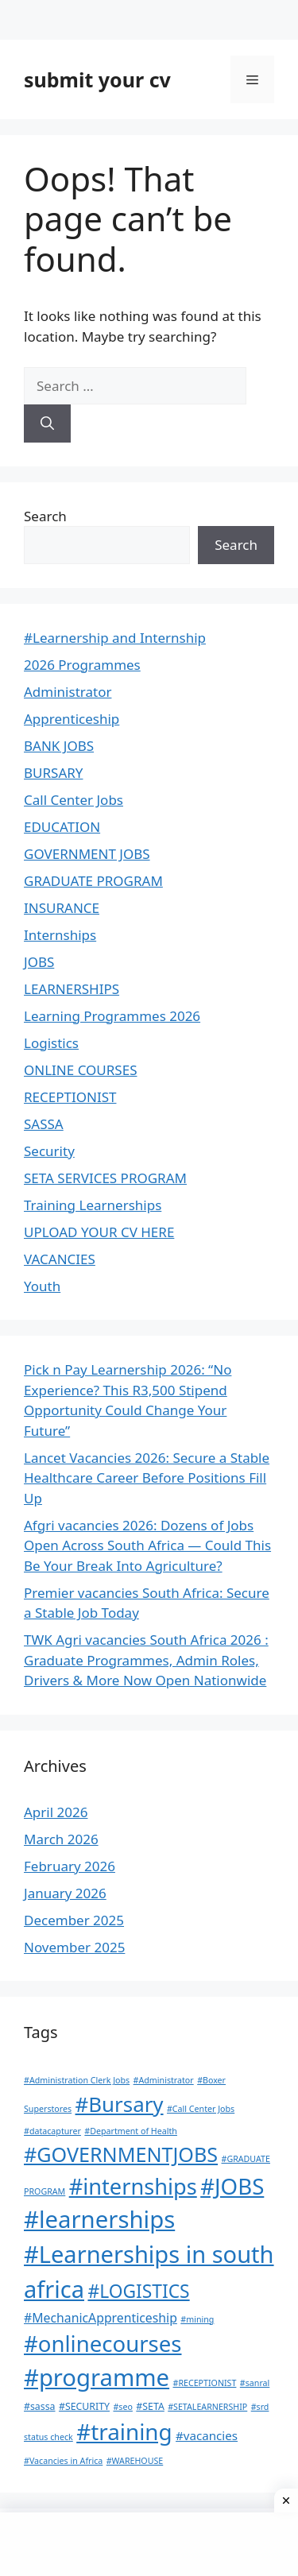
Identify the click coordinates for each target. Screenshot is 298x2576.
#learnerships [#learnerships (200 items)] (99, 2219)
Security (49, 1151)
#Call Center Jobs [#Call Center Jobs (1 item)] (200, 2108)
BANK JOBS (59, 746)
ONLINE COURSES (80, 1070)
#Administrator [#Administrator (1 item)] (164, 2080)
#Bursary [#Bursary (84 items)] (119, 2104)
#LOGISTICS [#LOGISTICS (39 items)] (138, 2291)
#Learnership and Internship (115, 638)
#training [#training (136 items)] (124, 2431)
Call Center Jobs (73, 800)
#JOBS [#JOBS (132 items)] (232, 2186)
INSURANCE (61, 908)
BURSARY (53, 773)
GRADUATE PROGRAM (93, 881)
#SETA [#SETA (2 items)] (150, 2406)
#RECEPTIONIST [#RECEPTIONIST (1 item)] (205, 2382)
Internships (60, 935)
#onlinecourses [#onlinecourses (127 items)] (102, 2343)
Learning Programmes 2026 (112, 1016)
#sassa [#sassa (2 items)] (40, 2406)
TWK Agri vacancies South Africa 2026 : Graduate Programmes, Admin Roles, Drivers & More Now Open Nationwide (146, 1659)
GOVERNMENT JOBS (87, 854)
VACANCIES (59, 1259)
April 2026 (55, 1812)
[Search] (47, 423)
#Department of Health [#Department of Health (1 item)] (130, 2131)
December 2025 (74, 1920)
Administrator (67, 692)
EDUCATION (62, 827)
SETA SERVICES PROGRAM (105, 1178)
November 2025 (74, 1947)
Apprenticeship (71, 719)
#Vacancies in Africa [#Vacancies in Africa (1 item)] (63, 2460)
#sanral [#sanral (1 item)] (254, 2382)
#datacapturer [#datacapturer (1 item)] (52, 2131)
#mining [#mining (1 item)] (197, 2319)
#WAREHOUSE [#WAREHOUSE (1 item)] (135, 2460)
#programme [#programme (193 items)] (96, 2377)
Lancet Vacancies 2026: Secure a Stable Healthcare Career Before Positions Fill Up (146, 1478)
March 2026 (61, 1839)
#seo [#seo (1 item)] (122, 2406)
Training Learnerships (92, 1205)
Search (45, 516)
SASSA (44, 1124)
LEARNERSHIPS (71, 989)
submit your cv (97, 79)
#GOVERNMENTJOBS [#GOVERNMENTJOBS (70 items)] (121, 2154)
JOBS (39, 962)
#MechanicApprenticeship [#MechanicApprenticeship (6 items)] (100, 2318)
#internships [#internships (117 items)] (133, 2186)
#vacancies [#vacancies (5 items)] (207, 2435)
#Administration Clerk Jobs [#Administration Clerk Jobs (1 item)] (77, 2080)
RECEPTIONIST (70, 1097)
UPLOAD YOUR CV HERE (99, 1232)
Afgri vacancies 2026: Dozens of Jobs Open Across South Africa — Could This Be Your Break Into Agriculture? (147, 1545)
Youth (42, 1286)
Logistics (51, 1043)
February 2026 (69, 1866)
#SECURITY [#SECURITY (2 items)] (84, 2406)
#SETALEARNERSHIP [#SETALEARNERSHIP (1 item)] (207, 2406)
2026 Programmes (82, 665)
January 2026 (65, 1893)
